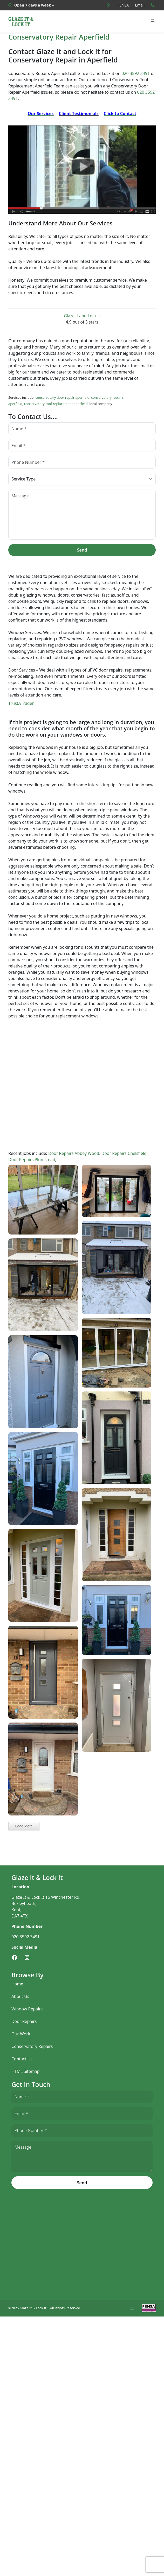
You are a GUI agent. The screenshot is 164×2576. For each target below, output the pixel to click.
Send (82, 550)
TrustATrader (21, 703)
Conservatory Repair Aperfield (59, 37)
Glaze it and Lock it (82, 316)
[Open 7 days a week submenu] (31, 5)
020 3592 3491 (136, 73)
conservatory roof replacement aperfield (56, 403)
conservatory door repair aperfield (62, 397)
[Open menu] (152, 21)
